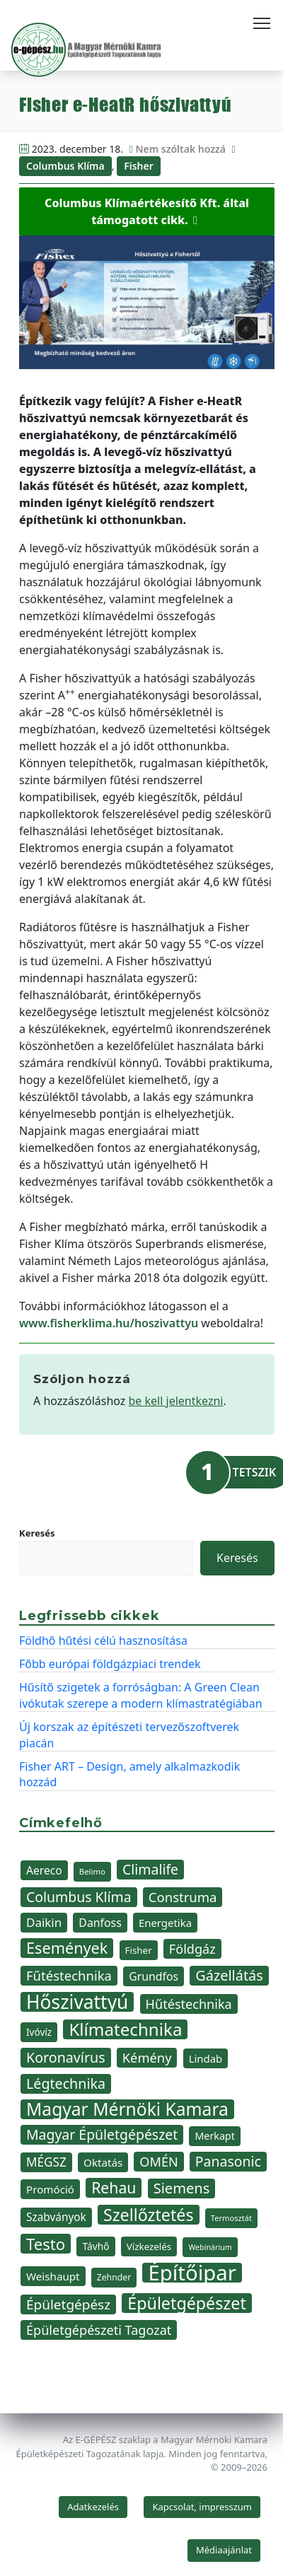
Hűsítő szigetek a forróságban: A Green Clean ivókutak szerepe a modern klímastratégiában (140, 1694)
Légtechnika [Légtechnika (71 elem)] (65, 2083)
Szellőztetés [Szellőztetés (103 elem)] (148, 2215)
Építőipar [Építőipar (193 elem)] (192, 2273)
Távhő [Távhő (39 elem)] (95, 2246)
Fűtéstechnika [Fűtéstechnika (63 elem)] (69, 1975)
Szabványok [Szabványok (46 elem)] (56, 2217)
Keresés (37, 1533)
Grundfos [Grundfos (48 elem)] (153, 1976)
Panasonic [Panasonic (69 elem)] (228, 2161)
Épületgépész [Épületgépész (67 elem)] (68, 2304)
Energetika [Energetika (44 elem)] (165, 1923)
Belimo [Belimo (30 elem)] (92, 1871)
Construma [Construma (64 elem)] (183, 1897)
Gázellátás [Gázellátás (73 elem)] (228, 1975)
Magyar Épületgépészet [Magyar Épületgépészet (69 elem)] (102, 2134)
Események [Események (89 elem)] (67, 1948)
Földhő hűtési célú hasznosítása (103, 1640)
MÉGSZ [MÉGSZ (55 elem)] (46, 2162)
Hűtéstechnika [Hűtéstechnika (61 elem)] (189, 2003)
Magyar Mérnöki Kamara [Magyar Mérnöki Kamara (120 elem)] (127, 2109)
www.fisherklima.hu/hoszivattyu (108, 1323)
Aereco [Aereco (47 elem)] (44, 1870)
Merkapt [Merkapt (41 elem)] (214, 2136)
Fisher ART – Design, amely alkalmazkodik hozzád (129, 1774)
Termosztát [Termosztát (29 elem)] (231, 2218)
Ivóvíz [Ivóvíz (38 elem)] (39, 2032)
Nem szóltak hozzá (180, 149)
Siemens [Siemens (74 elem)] (182, 2188)
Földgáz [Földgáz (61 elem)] (192, 1948)
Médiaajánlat (224, 2549)
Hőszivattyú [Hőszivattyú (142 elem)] (77, 2002)
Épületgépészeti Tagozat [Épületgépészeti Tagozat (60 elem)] (98, 2329)
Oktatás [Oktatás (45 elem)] (102, 2162)
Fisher (139, 166)
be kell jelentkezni (176, 1401)
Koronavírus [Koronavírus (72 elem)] (65, 2057)
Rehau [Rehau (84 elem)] (113, 2188)
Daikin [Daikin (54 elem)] (44, 1922)
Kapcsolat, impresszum (202, 2506)
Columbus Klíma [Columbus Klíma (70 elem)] (79, 1896)
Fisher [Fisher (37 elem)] (138, 1950)
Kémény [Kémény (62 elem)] (147, 2057)
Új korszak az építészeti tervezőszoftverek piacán (129, 1734)
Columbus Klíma (65, 166)
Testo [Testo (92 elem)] (45, 2244)
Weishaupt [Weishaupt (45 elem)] (53, 2276)
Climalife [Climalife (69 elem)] (150, 1869)
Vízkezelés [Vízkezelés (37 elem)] (149, 2246)
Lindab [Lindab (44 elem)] (206, 2058)
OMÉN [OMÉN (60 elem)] (158, 2161)
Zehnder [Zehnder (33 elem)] (114, 2277)
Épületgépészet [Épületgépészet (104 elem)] (186, 2303)
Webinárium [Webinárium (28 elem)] (209, 2247)
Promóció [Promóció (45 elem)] (50, 2189)
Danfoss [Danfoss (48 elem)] (100, 1922)
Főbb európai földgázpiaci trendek (110, 1664)
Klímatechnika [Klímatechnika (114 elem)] (125, 2029)
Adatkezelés (93, 2506)
